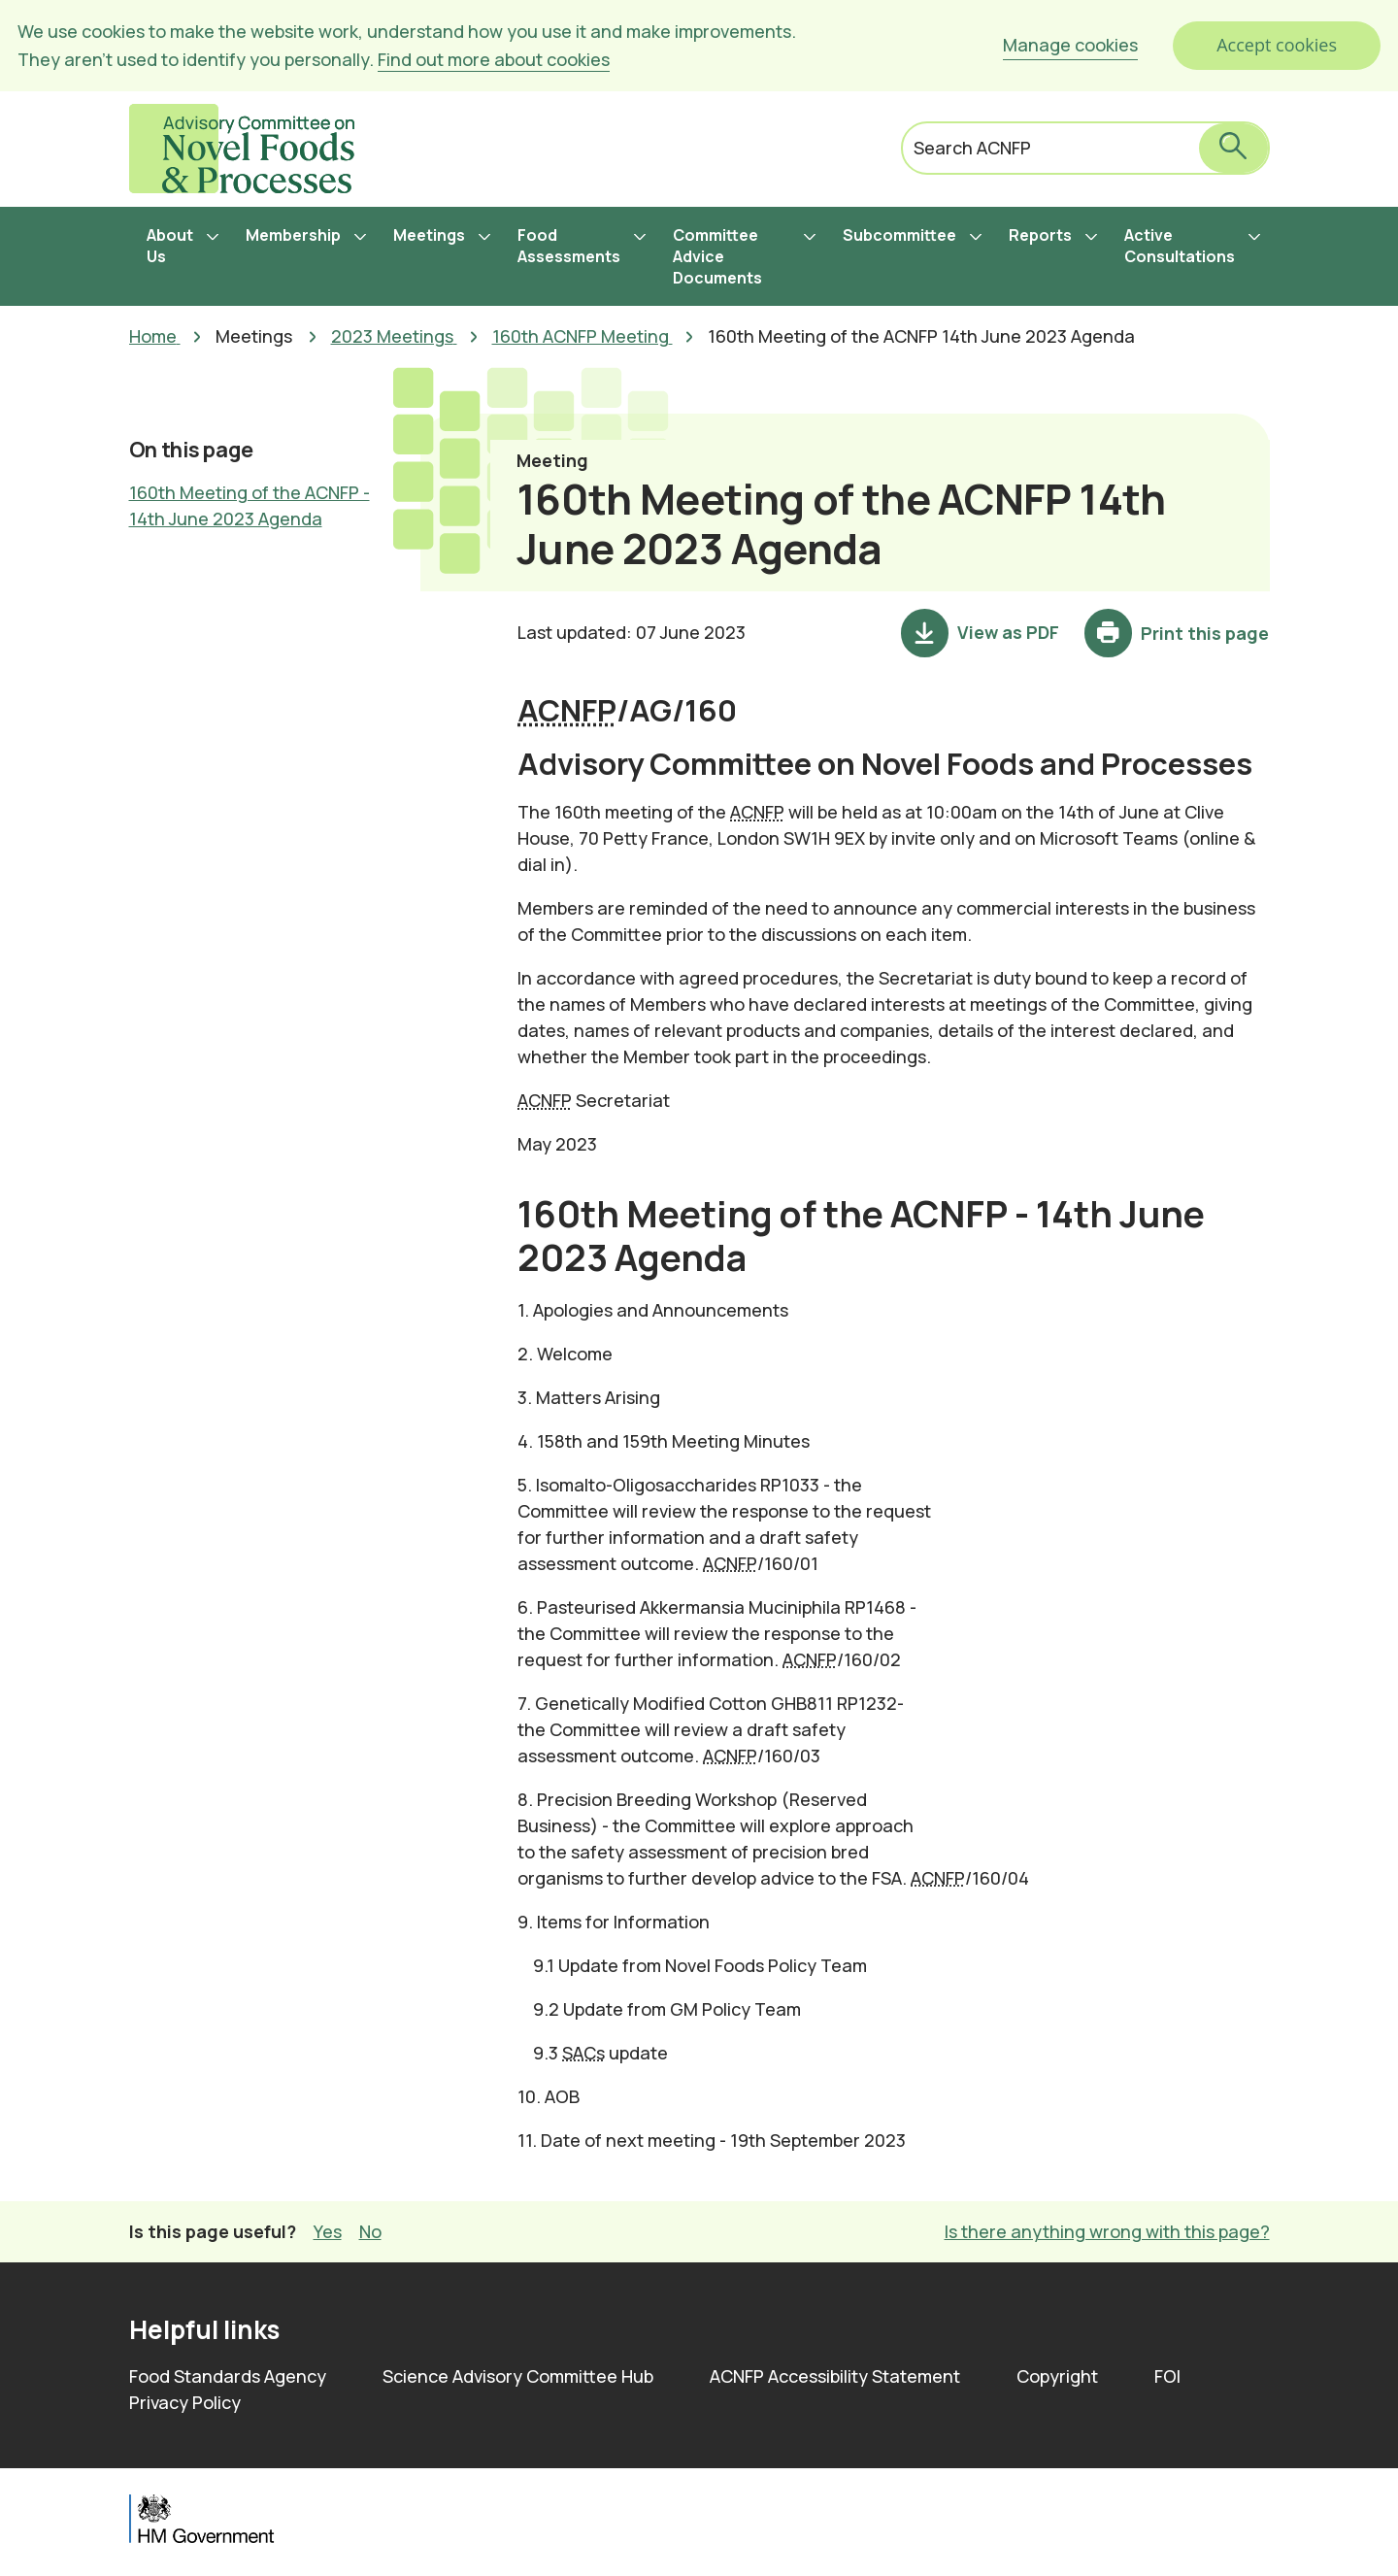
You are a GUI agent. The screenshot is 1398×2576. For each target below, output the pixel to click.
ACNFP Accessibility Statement (835, 2376)
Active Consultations (1179, 245)
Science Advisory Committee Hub (518, 2376)
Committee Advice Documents (717, 256)
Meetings (429, 235)
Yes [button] (328, 2231)
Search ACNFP (972, 147)
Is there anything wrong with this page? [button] (1107, 2231)
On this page (191, 449)
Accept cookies (1276, 44)
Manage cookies (1070, 44)
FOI (1167, 2376)
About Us (170, 245)
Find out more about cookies (494, 59)
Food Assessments (568, 245)
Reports (1040, 235)
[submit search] (1233, 148)
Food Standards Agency (227, 2376)
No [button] (370, 2231)
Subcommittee (899, 235)
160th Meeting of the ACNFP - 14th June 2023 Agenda (249, 505)
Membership (293, 235)
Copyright (1057, 2376)
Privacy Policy (185, 2402)
